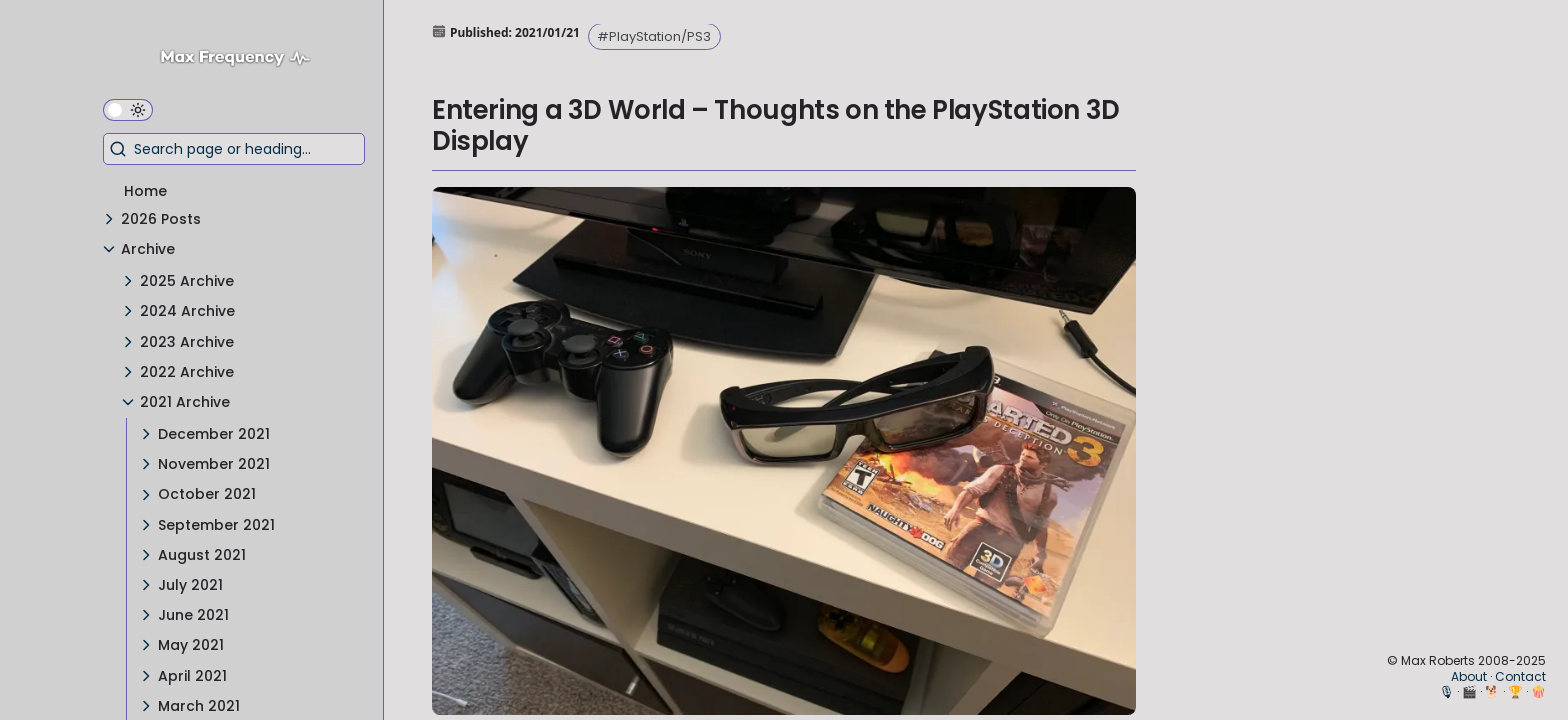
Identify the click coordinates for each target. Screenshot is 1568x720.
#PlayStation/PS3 (654, 36)
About (1469, 676)
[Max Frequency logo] (243, 60)
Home (145, 191)
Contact (1520, 676)
